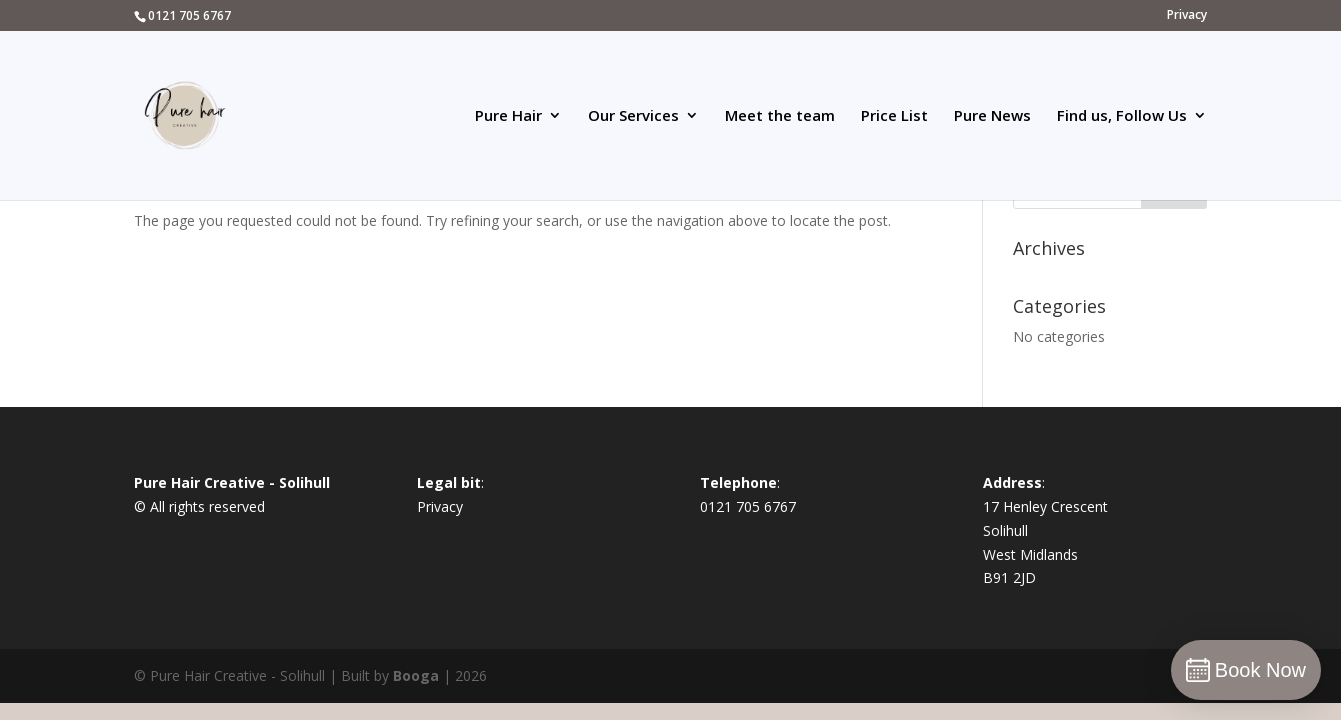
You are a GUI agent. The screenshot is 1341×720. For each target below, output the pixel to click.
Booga (416, 675)
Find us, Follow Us (1122, 116)
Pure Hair (508, 116)
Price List (894, 116)
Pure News (992, 116)
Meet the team (780, 116)
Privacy (1187, 16)
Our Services (633, 116)
